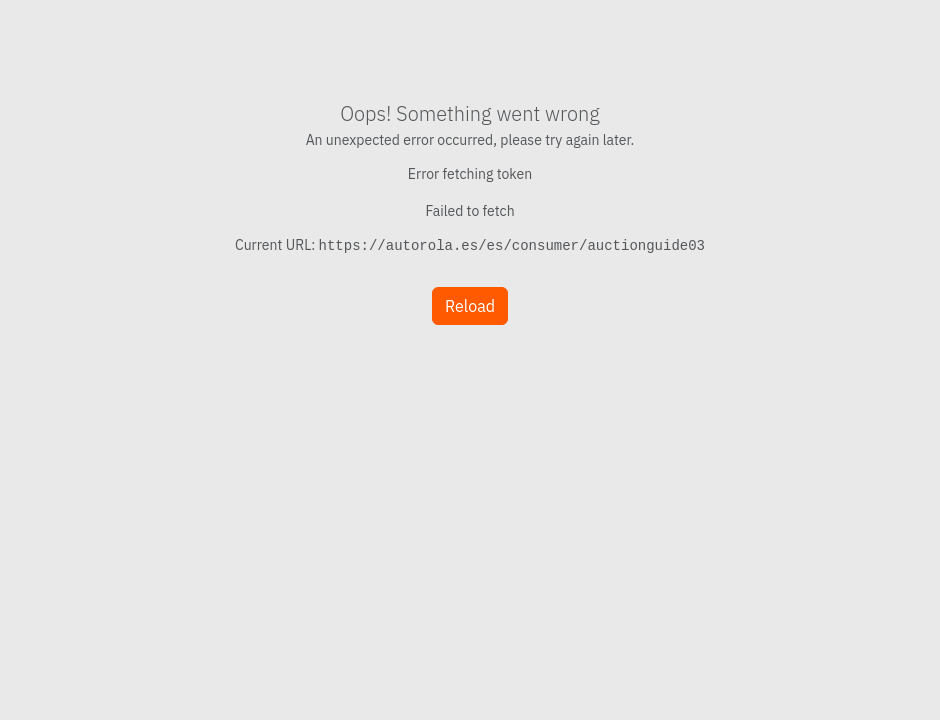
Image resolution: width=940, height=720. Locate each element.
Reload (470, 306)
